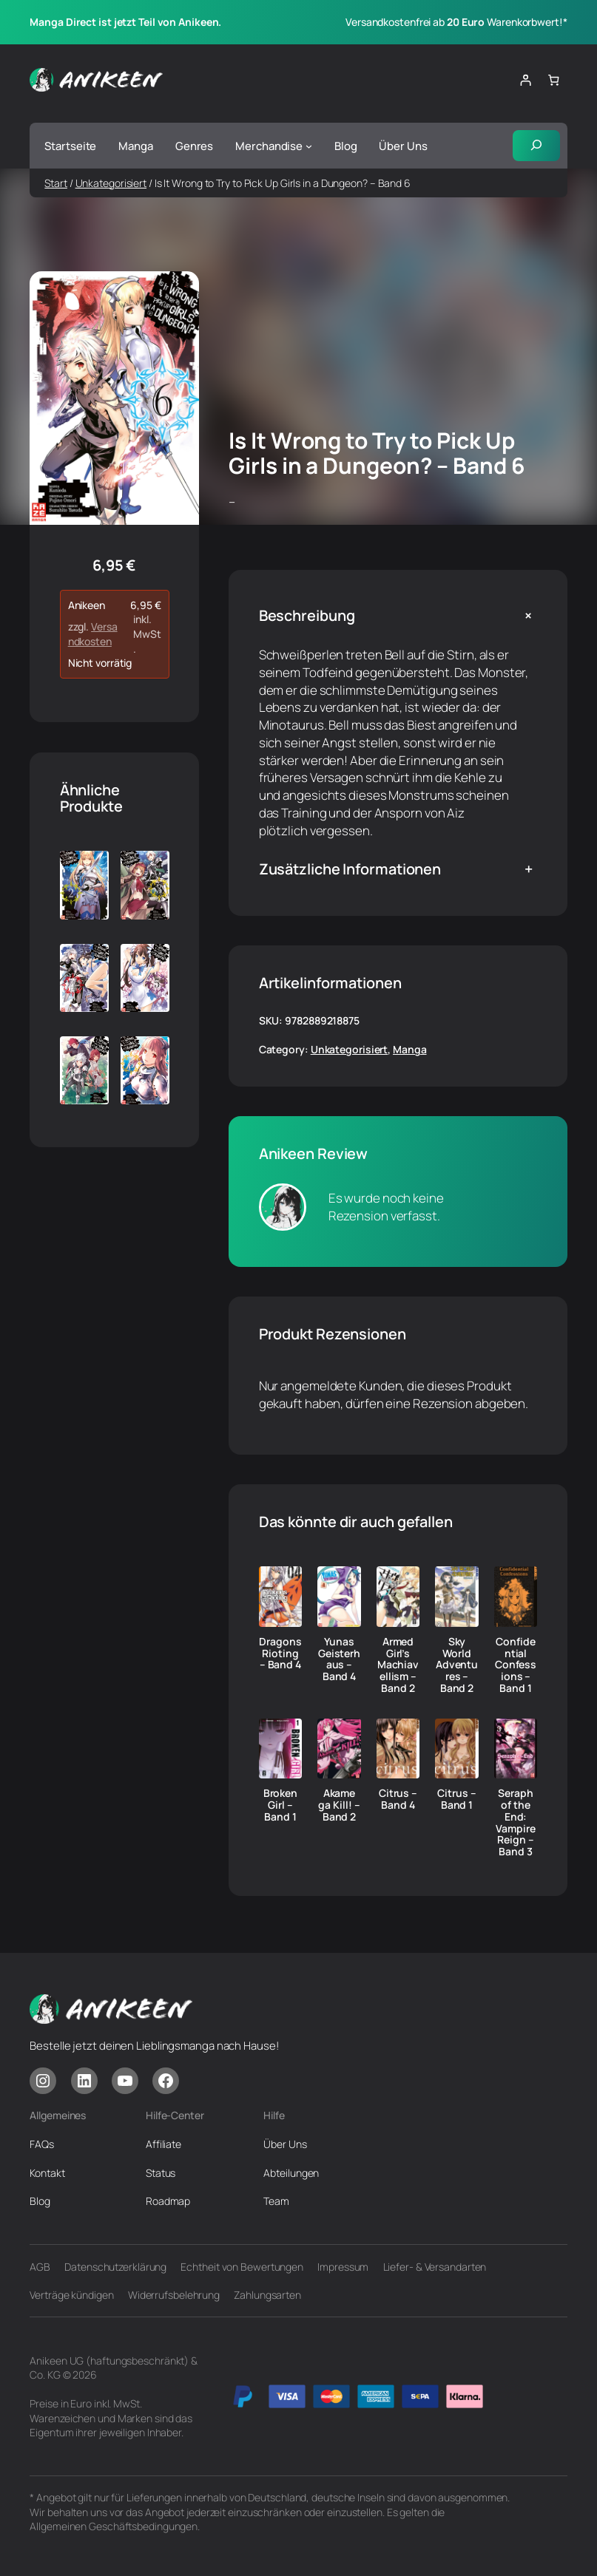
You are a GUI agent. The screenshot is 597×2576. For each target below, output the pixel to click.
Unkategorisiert (111, 183)
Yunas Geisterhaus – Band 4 (339, 1659)
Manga (410, 1049)
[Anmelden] (525, 80)
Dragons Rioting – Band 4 (280, 1653)
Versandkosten (93, 633)
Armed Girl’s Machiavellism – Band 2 (398, 1665)
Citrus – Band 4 (398, 1800)
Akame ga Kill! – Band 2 (339, 1805)
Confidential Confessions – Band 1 (515, 1665)
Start (55, 183)
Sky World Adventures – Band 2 (457, 1665)
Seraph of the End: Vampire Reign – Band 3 (515, 1823)
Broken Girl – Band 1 (280, 1805)
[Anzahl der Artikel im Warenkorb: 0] (553, 80)
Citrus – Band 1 (456, 1800)
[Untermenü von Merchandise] (309, 146)
